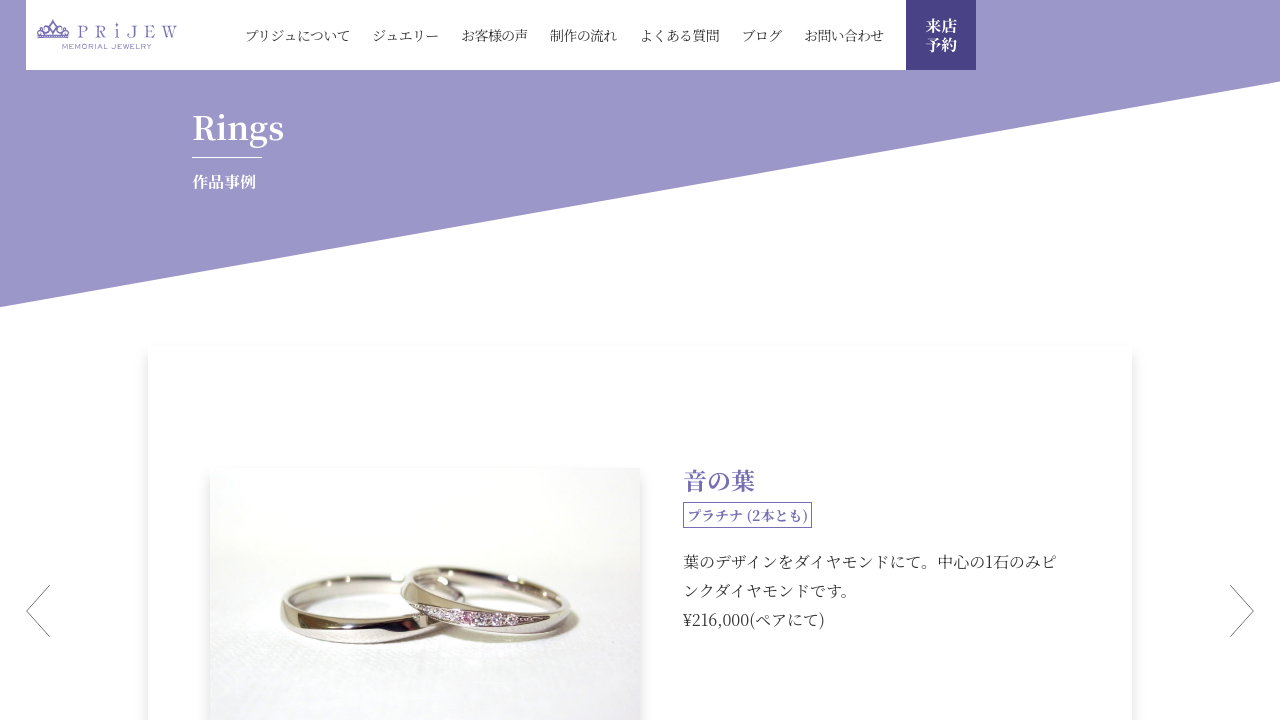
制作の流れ (583, 35)
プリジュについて (296, 35)
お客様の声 (494, 35)
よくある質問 (679, 35)
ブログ (761, 35)
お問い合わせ (844, 35)
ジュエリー (405, 35)
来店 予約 (941, 35)
